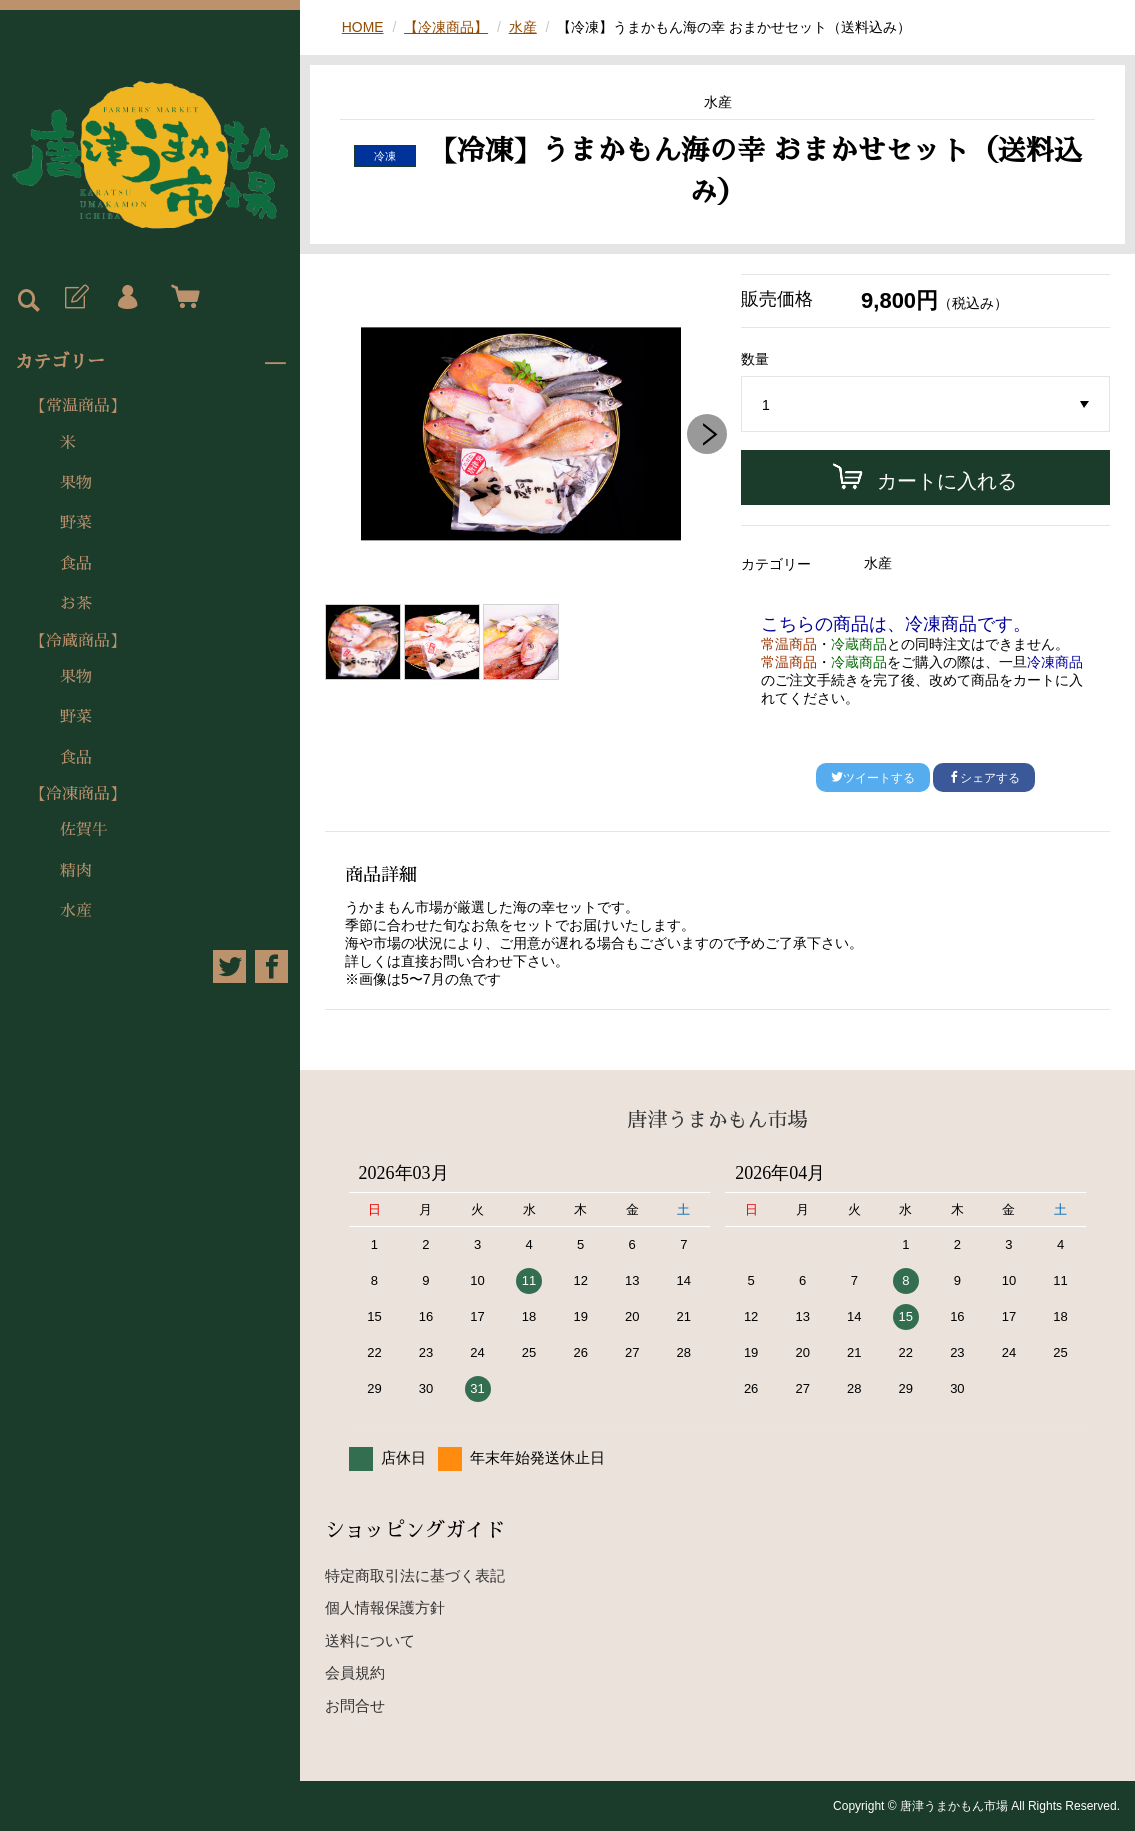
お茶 (76, 604)
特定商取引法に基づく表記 (415, 1575)
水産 (76, 911)
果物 (76, 483)
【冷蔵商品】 (78, 641)
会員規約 (355, 1672)
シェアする (984, 778)
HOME (363, 27)
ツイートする (873, 778)
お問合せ (355, 1705)
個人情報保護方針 (385, 1607)
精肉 (76, 871)
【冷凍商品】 (78, 794)
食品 (76, 564)
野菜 (76, 523)
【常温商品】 (78, 406)
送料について (370, 1640)
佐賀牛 (84, 830)
